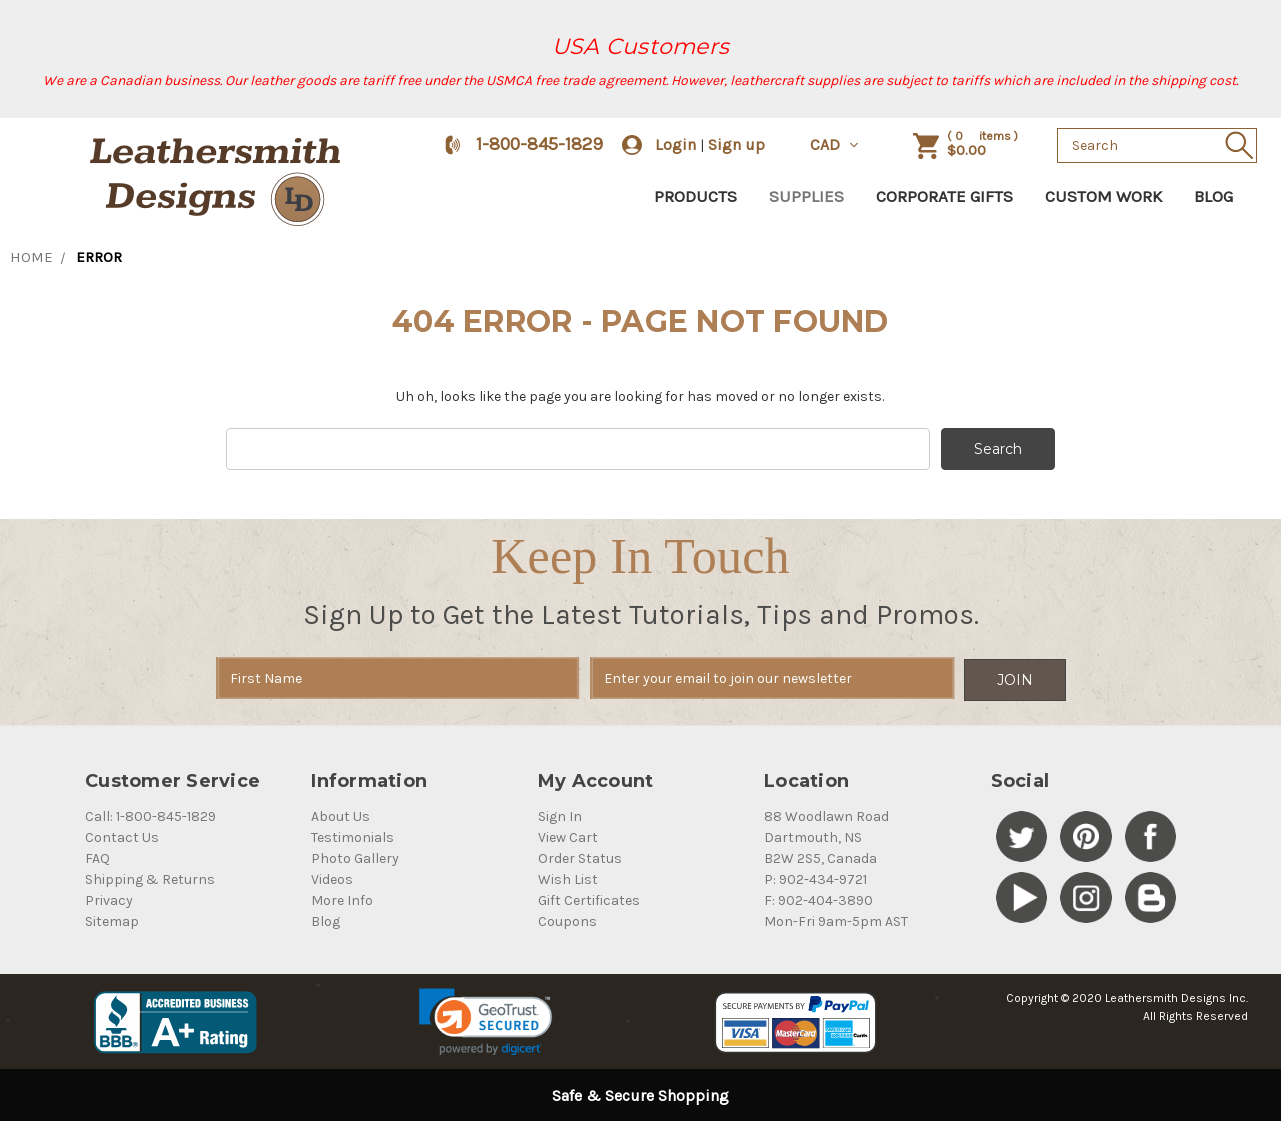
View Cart (568, 835)
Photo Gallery (355, 856)
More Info (342, 898)
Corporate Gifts (944, 196)
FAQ (97, 856)
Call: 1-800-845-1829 (150, 814)
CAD (835, 144)
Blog (1213, 196)
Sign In (560, 814)
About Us (340, 814)
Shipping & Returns (150, 877)
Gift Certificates (589, 898)
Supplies (806, 196)
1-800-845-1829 (539, 144)
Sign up (736, 144)
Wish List (568, 877)
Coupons (567, 919)
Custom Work (1103, 196)
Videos (332, 877)
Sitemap (112, 919)
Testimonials (352, 835)
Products (695, 196)
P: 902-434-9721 (815, 877)
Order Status (580, 856)
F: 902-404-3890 (818, 898)
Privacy (109, 898)
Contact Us (122, 835)
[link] (485, 1020)
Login (675, 144)
